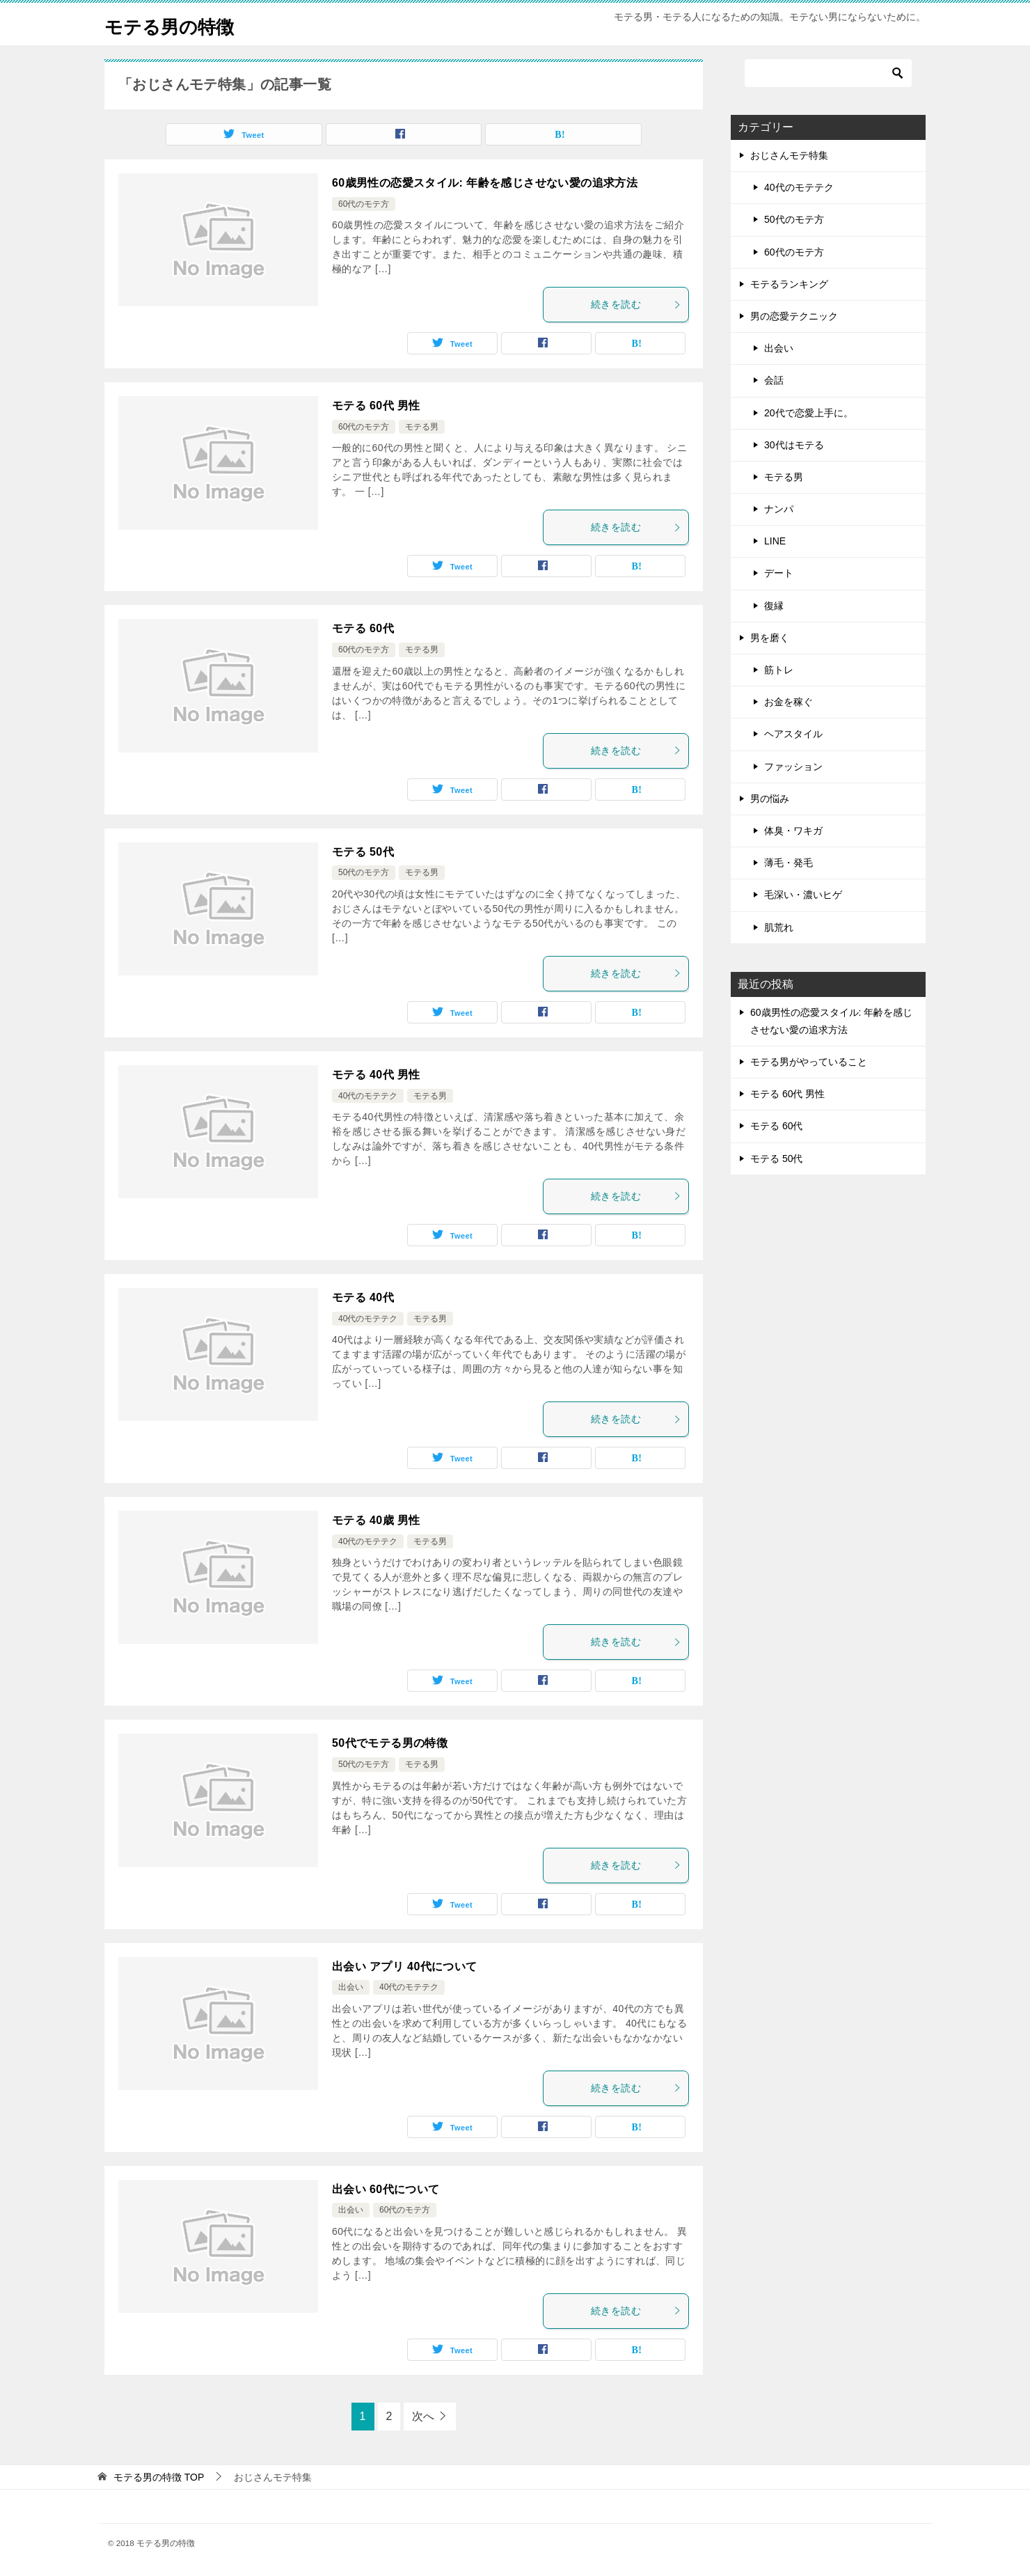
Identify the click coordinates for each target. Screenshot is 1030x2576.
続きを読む (636, 304)
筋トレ (778, 669)
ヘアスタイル (793, 733)
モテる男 (421, 427)
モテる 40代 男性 (376, 1075)
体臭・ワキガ (793, 830)
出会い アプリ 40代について (404, 1966)
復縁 (774, 605)
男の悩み (769, 798)
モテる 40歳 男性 (376, 1520)
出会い (350, 1987)
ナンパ (778, 509)
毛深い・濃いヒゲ (803, 894)
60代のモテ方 (363, 204)
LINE (775, 541)
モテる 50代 (363, 852)
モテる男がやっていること (808, 1061)
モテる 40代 (363, 1297)
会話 (774, 380)
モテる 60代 (363, 628)
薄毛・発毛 (788, 862)
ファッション (793, 766)
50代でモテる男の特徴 (389, 1743)
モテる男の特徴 (178, 24)
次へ (423, 2416)
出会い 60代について (386, 2189)
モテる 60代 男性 (376, 405)
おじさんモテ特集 (789, 155)
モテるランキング (789, 284)
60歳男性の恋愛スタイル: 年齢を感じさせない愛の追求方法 (484, 183)
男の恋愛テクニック (794, 316)
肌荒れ (778, 927)
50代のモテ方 (363, 872)
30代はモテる (794, 444)
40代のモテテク (367, 1096)
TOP (158, 2477)
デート (778, 573)
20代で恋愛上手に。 (808, 412)
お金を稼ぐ (788, 701)
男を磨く (769, 637)
